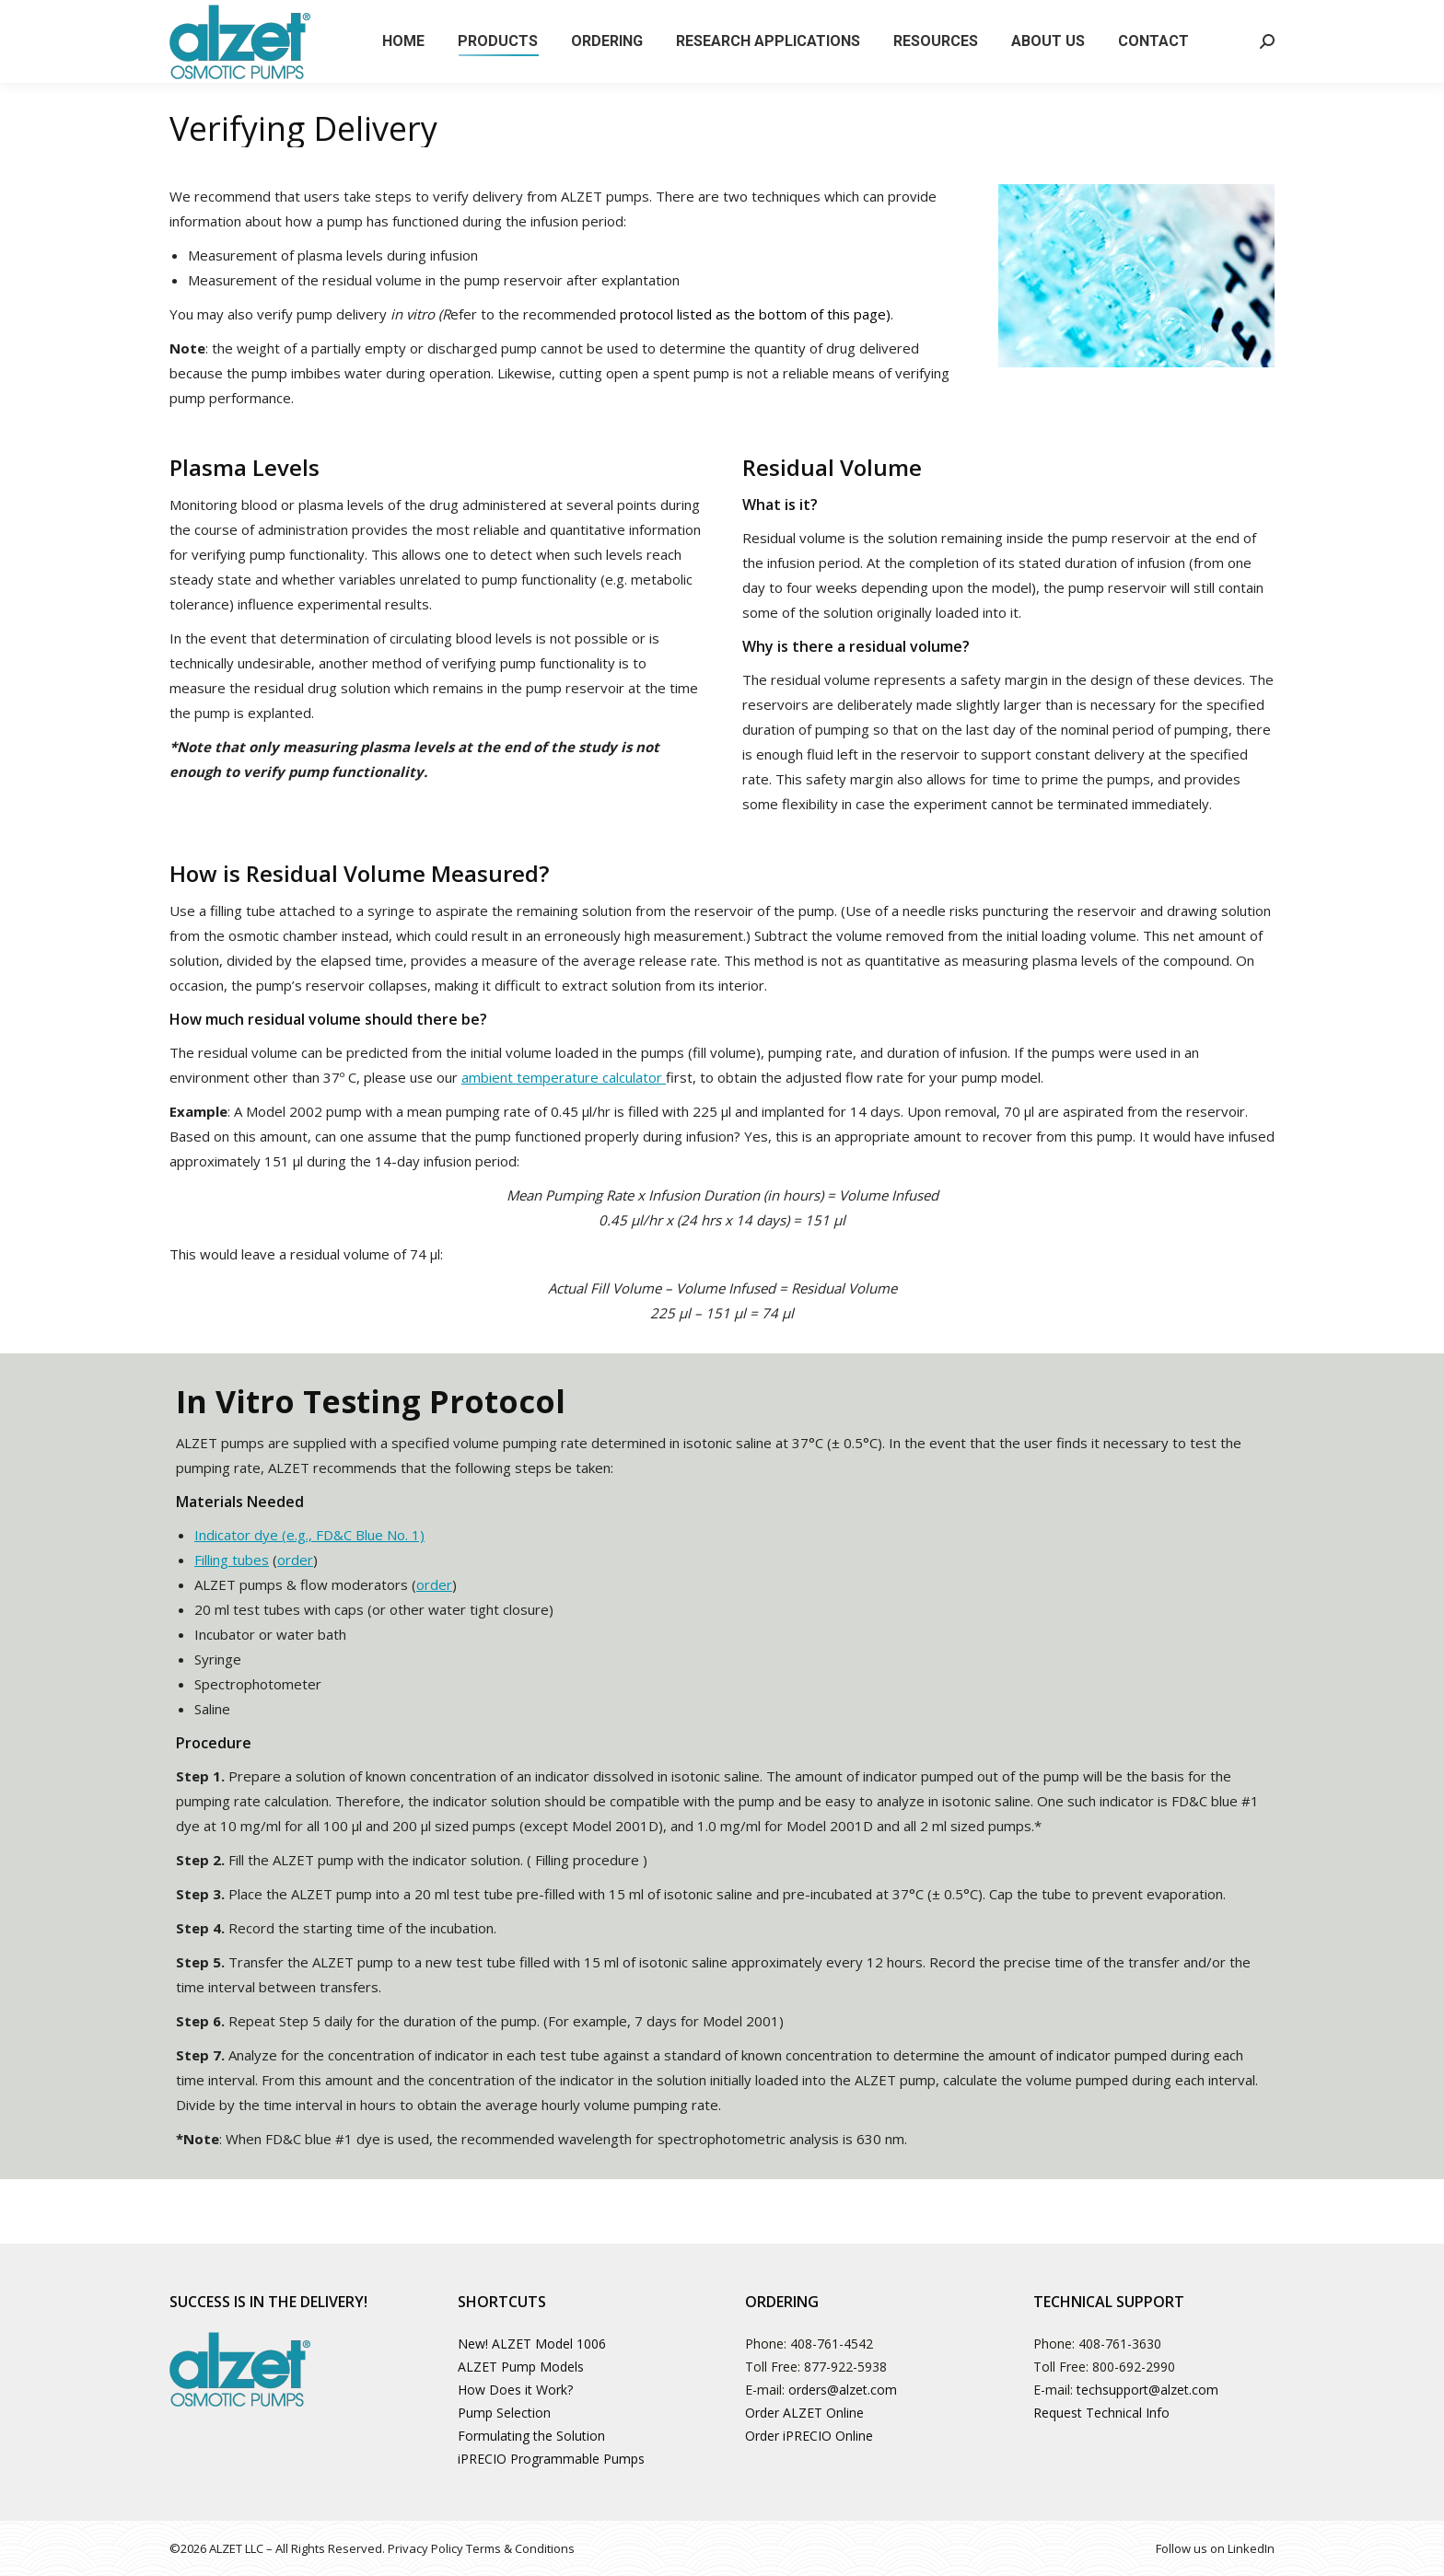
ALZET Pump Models (521, 2366)
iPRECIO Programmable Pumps (551, 2458)
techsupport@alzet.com (1147, 2389)
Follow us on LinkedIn (1215, 2548)
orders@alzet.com (842, 2389)
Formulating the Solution (531, 2435)
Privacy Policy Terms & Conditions (481, 2548)
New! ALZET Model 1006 (532, 2343)
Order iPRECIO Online (809, 2435)
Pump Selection (504, 2412)
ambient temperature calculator (563, 1077)
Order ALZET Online (804, 2412)
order (295, 1559)
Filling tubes (231, 1559)
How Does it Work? (515, 2389)
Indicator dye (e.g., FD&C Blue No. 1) (309, 1535)
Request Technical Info (1101, 2412)
